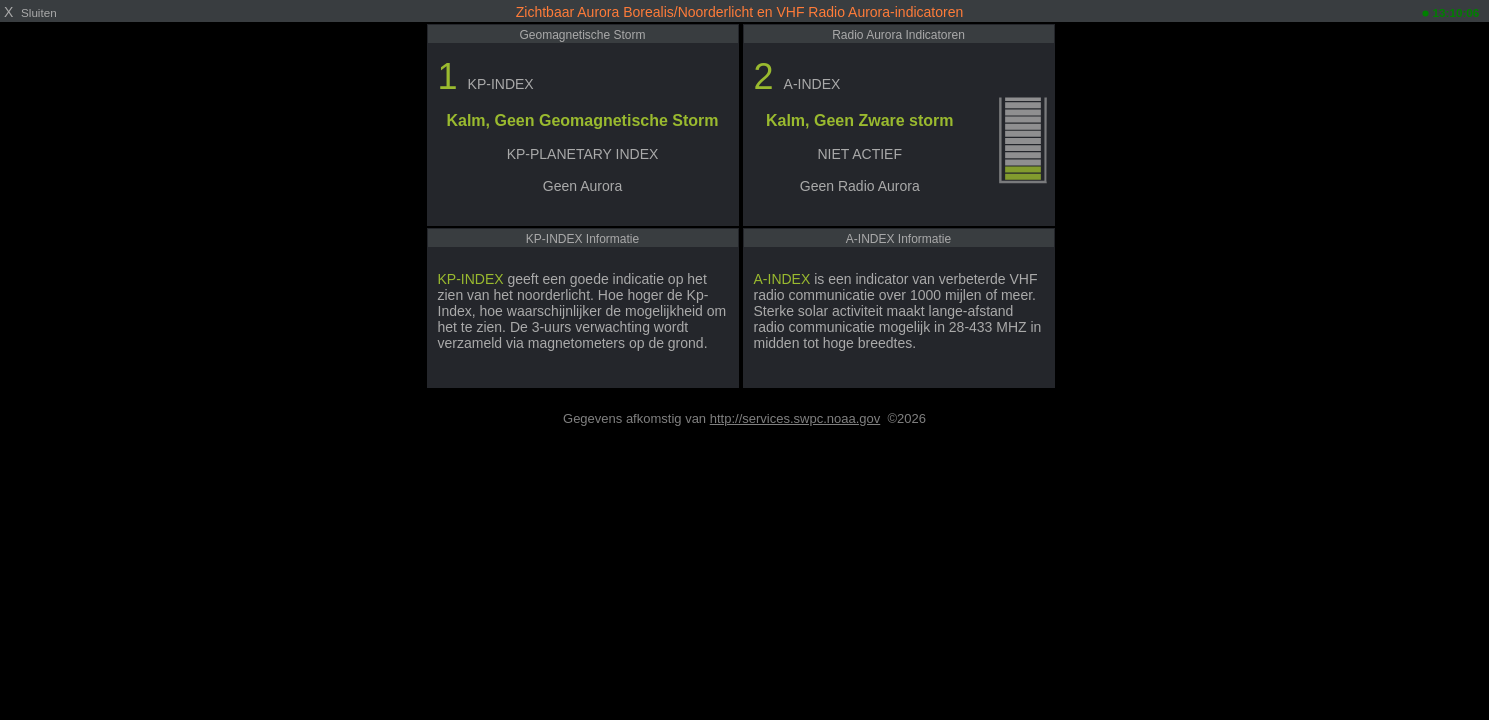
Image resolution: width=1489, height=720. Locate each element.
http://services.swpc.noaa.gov (795, 418)
